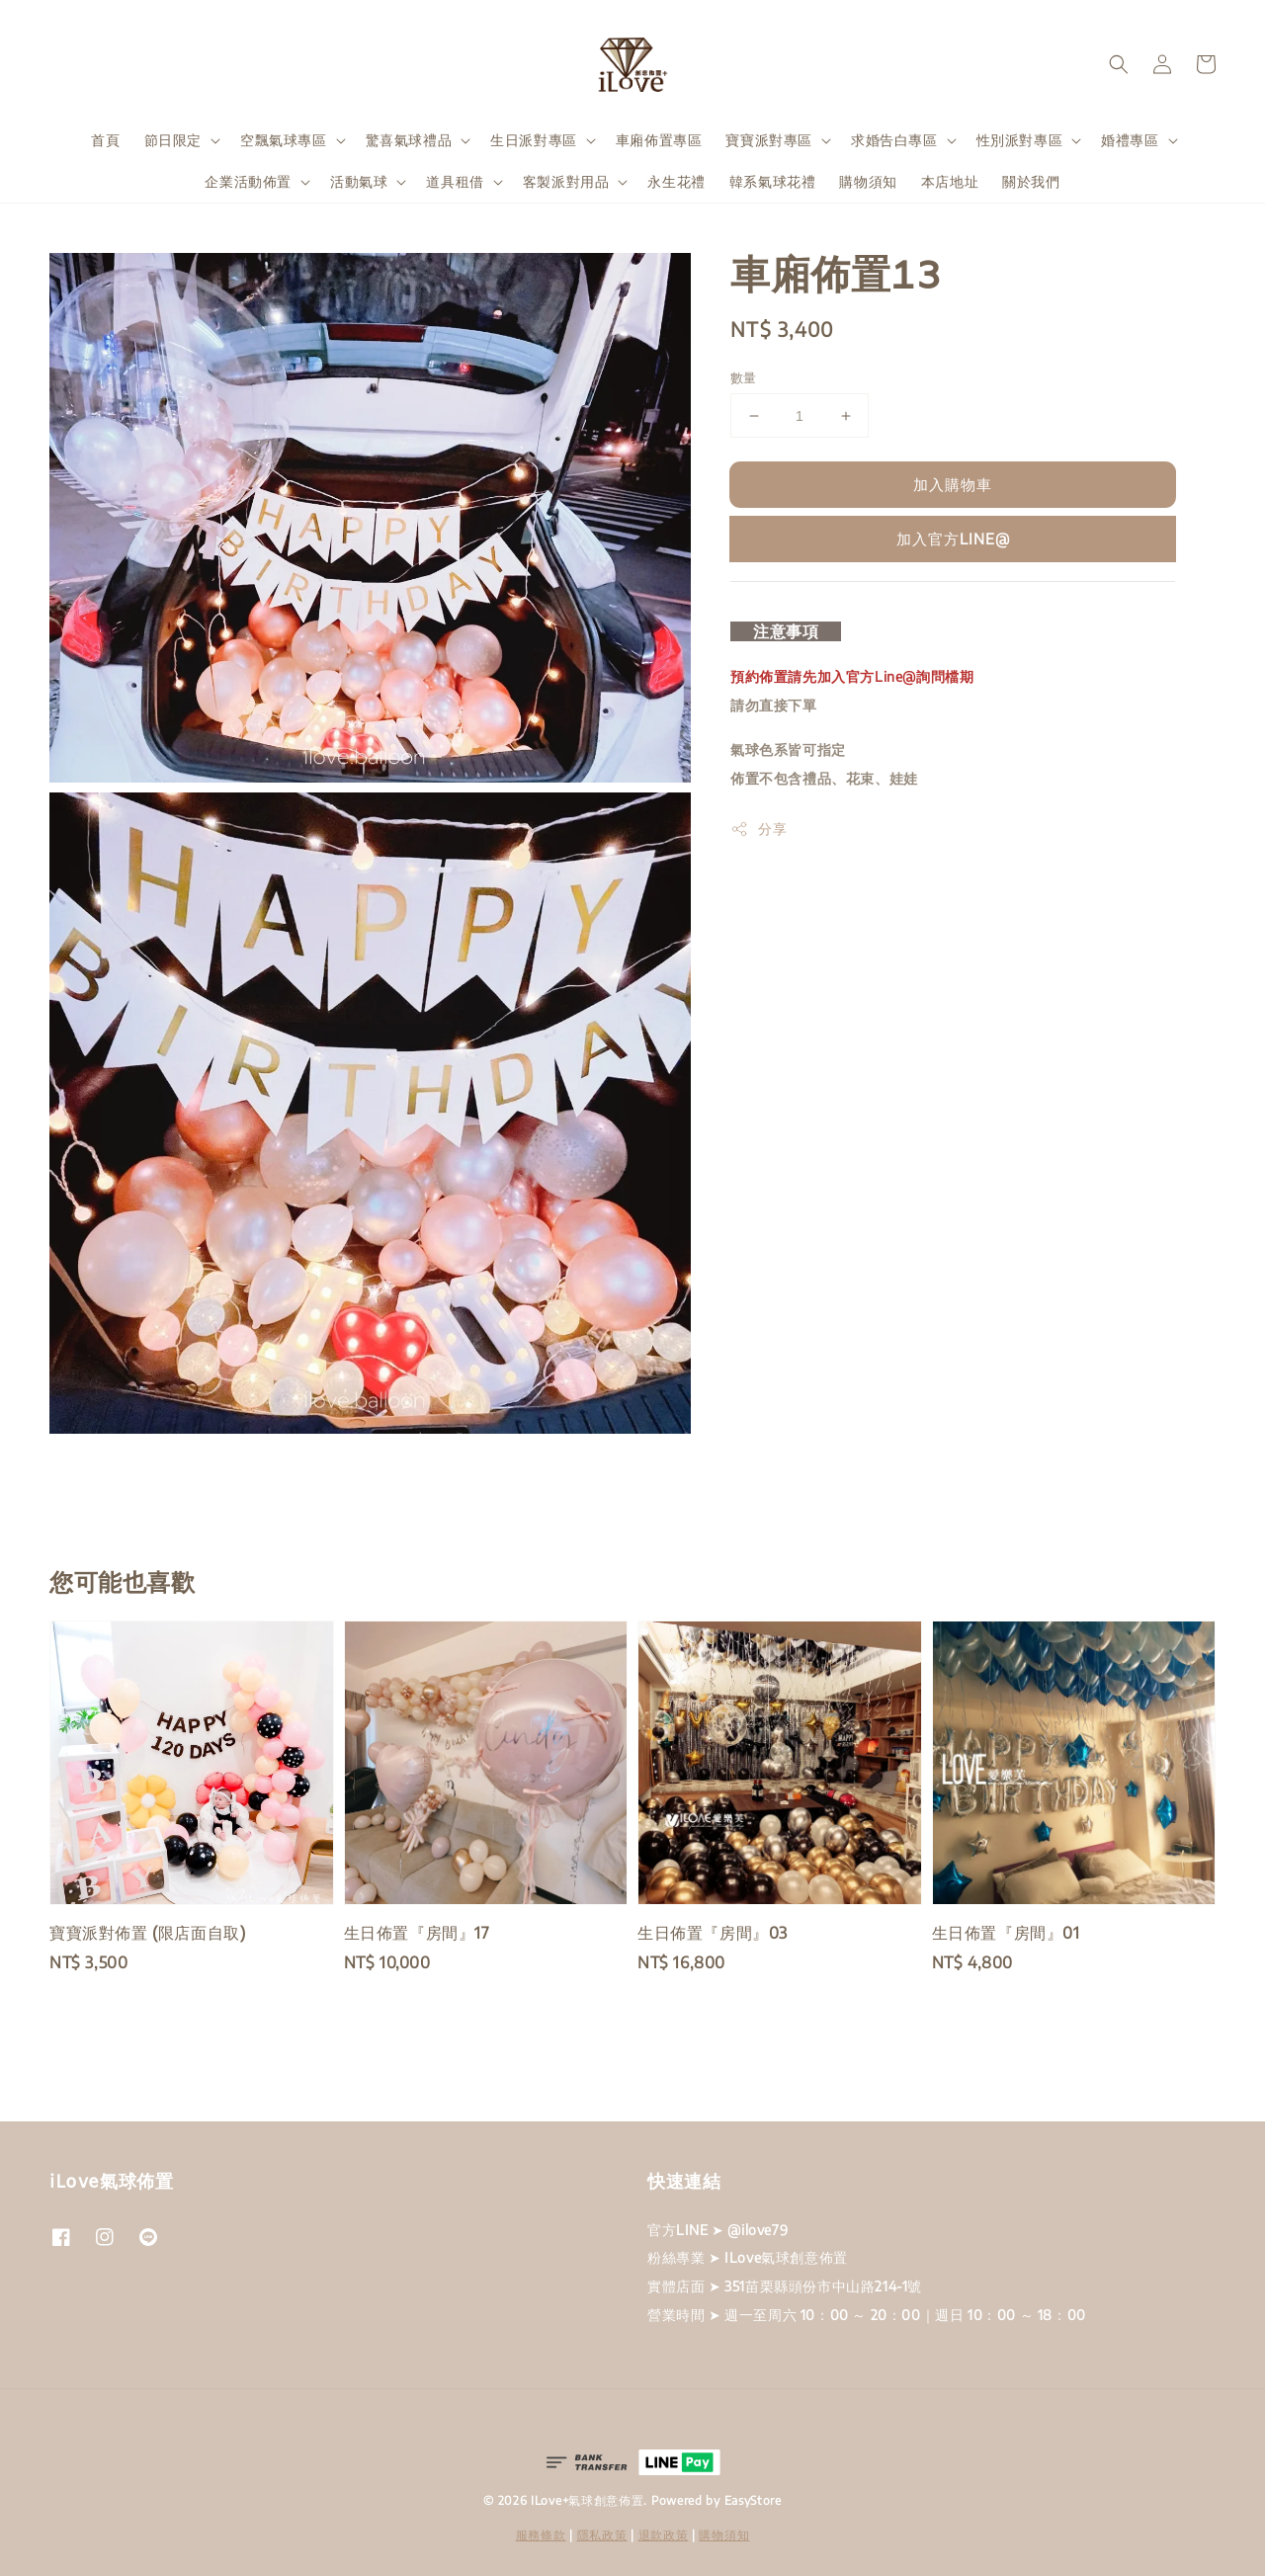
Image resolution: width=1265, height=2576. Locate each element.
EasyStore (753, 2500)
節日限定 (173, 139)
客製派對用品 (566, 181)
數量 (743, 377)
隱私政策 (602, 2535)
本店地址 (949, 181)
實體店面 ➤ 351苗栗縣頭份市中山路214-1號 (784, 2286)
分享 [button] (758, 829)
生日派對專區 (533, 139)
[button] (1118, 64)
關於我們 (1030, 181)
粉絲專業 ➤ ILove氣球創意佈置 (747, 2257)
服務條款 (541, 2535)
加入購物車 (952, 484)
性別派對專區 (1019, 139)
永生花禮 (676, 181)
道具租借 (454, 181)
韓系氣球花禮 (772, 181)
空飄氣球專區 (283, 139)
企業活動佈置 (248, 181)
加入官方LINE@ (953, 538)
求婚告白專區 (894, 139)
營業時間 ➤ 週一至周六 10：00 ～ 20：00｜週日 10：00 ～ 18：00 (866, 2314)
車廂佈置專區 (659, 139)
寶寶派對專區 (768, 139)
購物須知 (867, 181)
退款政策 (663, 2535)
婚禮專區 (1129, 139)
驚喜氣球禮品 (409, 139)
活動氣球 (358, 181)
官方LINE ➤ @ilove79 (717, 2229)
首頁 (105, 139)
